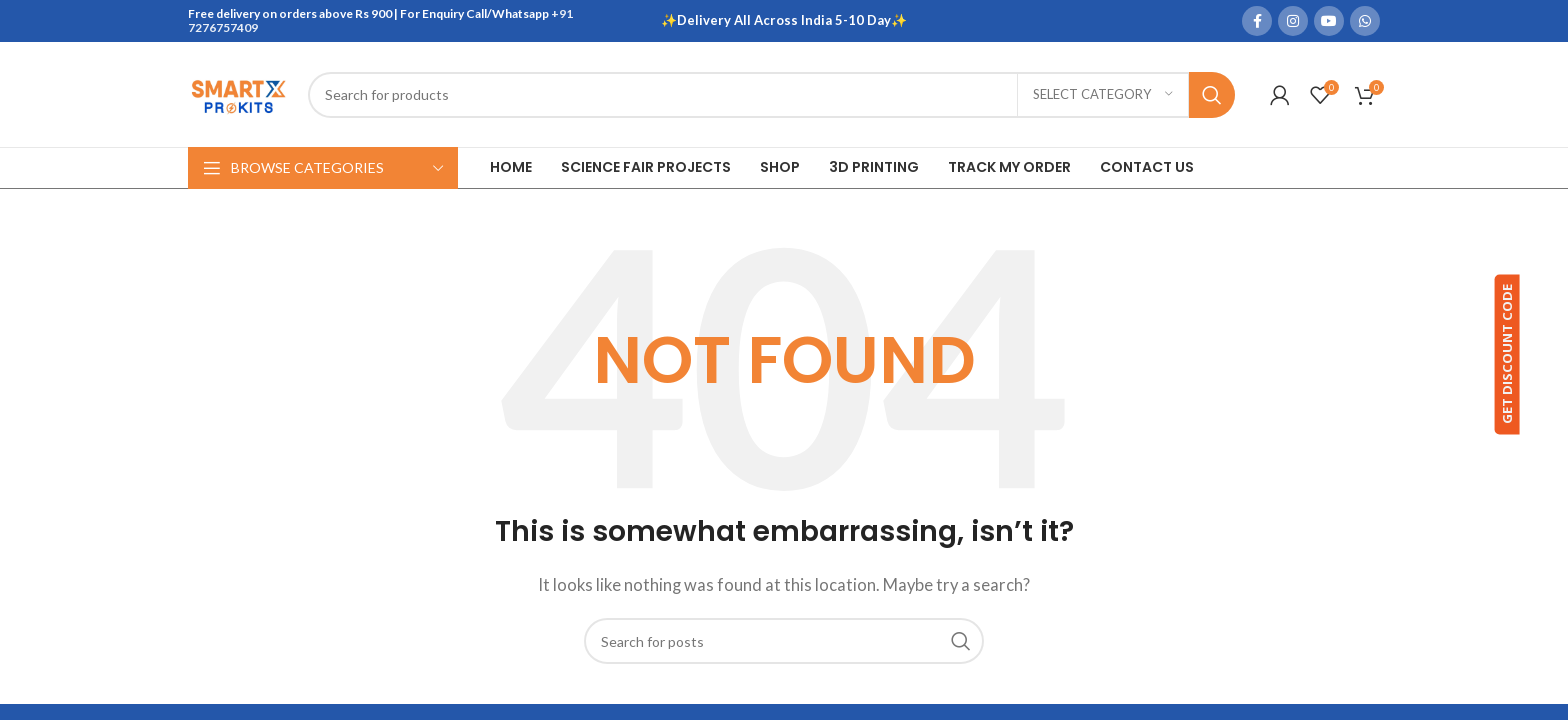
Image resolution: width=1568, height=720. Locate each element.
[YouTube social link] (1329, 21)
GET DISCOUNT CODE (1536, 356)
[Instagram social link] (1293, 21)
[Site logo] (238, 92)
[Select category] (1103, 95)
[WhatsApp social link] (1365, 21)
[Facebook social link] (1257, 21)
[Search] (771, 95)
